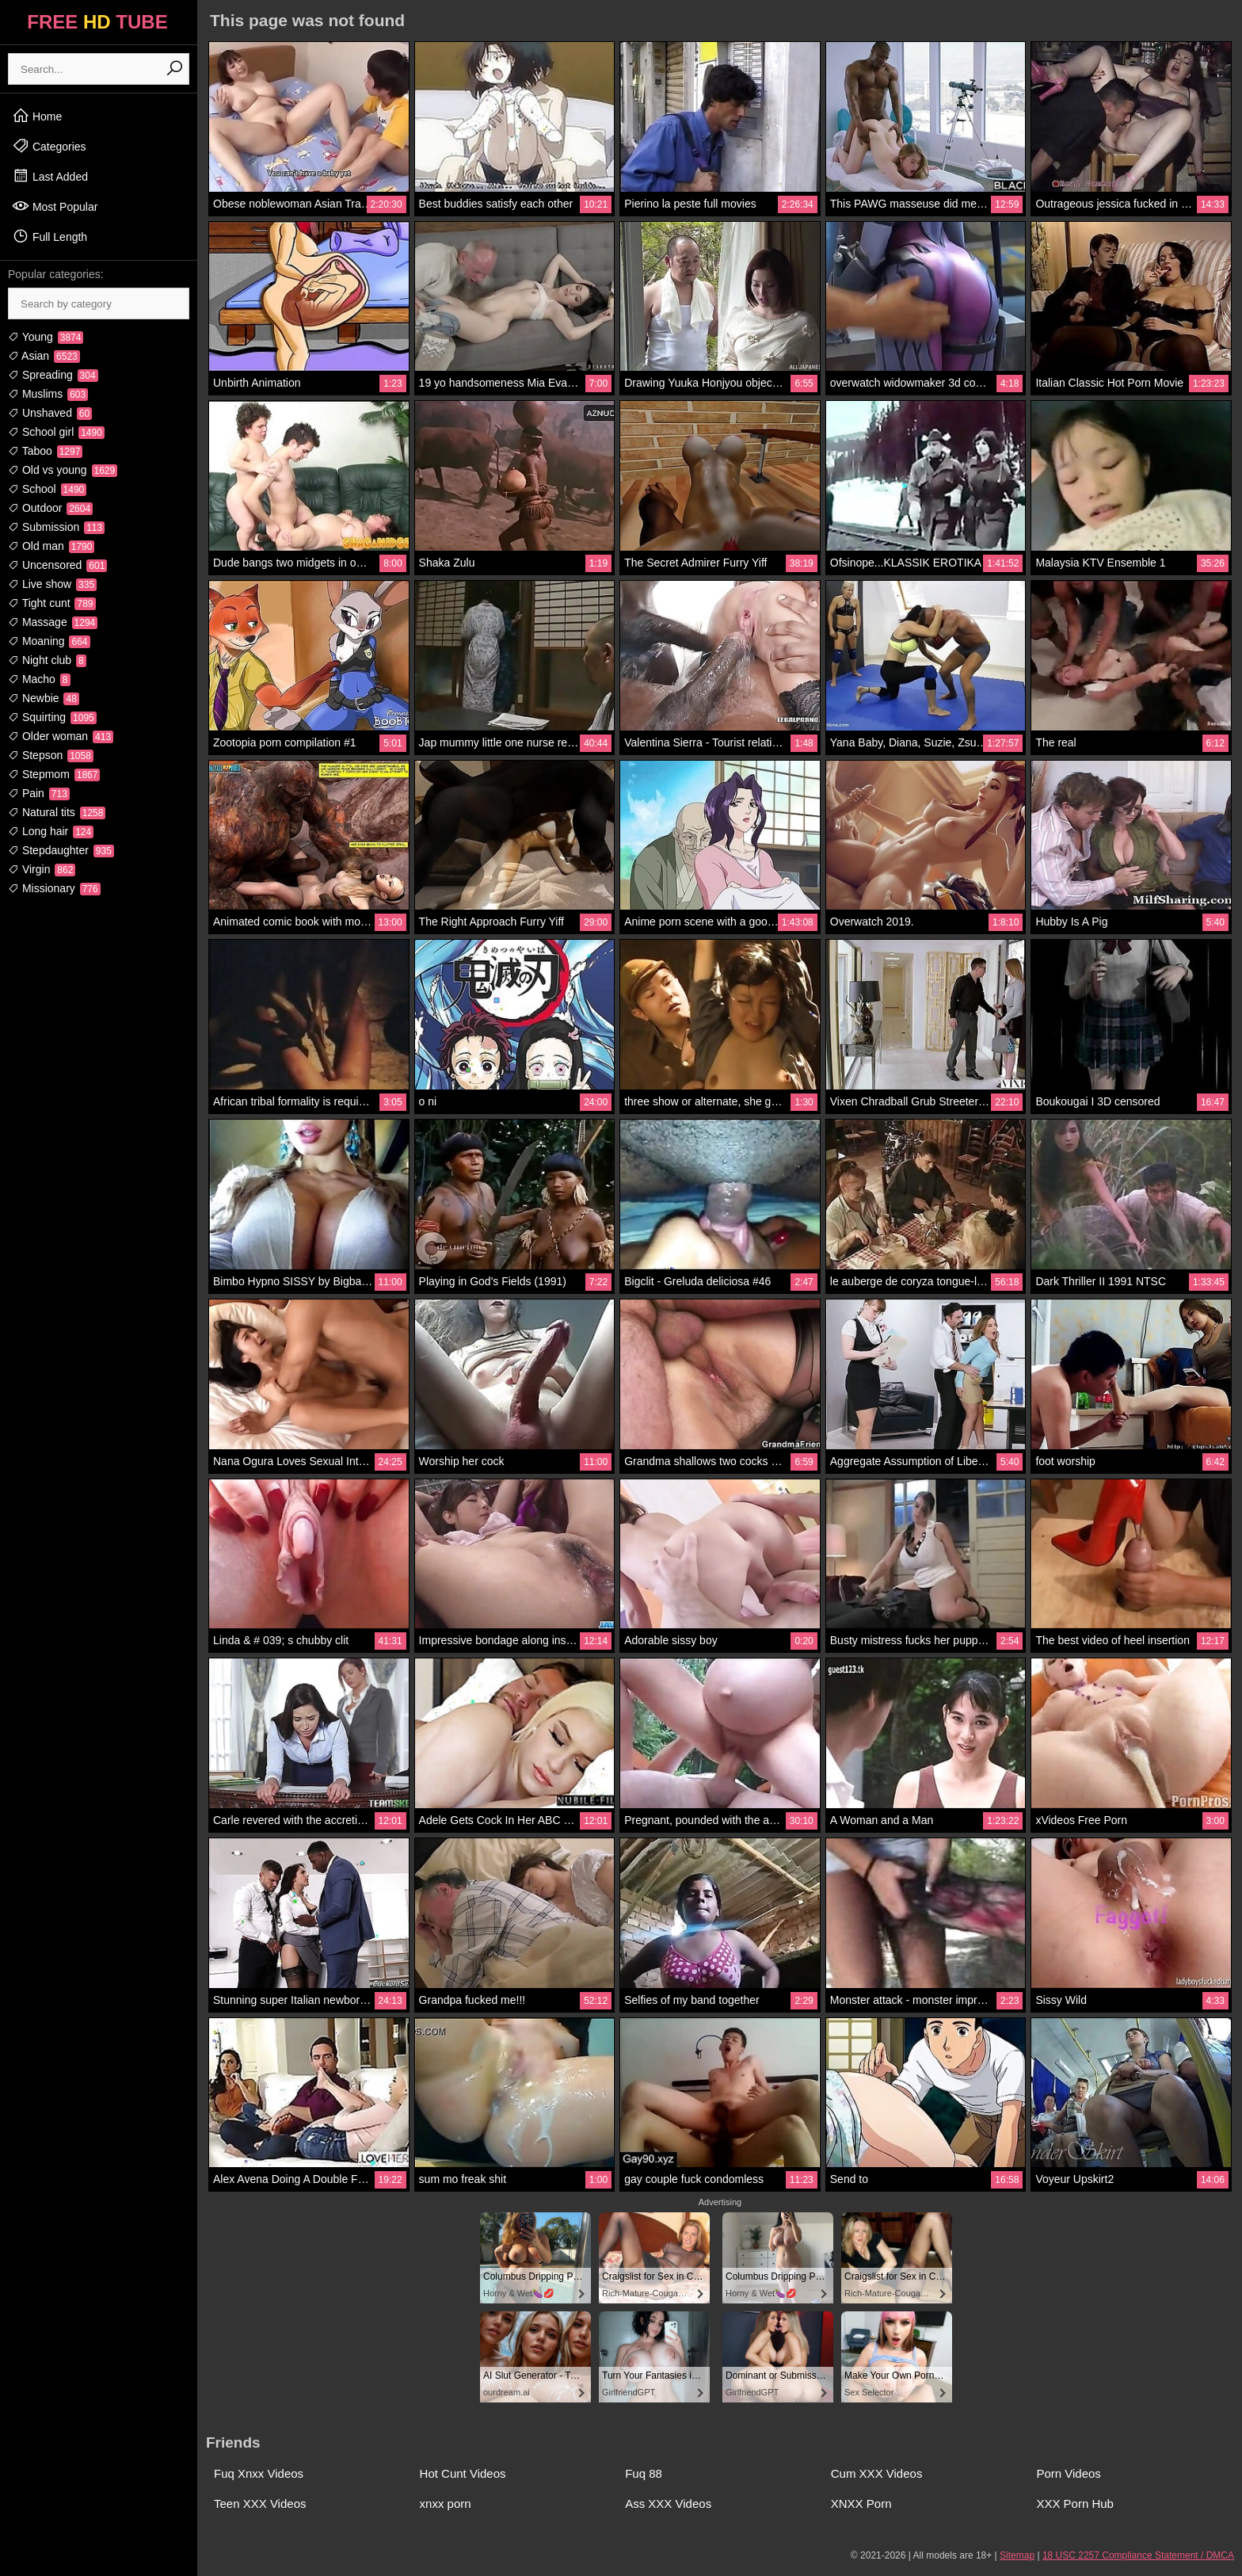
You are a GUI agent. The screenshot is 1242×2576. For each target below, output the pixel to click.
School (47, 489)
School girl (56, 432)
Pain (39, 793)
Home (37, 115)
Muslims (48, 393)
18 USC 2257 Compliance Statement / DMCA (1138, 2555)
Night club (47, 660)
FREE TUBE (97, 21)
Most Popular (54, 206)
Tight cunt (52, 603)
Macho (39, 679)
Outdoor (50, 508)
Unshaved (50, 412)
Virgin (41, 869)
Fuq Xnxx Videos (258, 2473)
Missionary (54, 888)
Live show (52, 584)
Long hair (50, 831)
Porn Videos (1068, 2473)
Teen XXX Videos (260, 2503)
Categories (49, 146)
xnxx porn (445, 2503)
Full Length (49, 236)
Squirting (52, 717)
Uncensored (57, 565)
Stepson (50, 755)
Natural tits (56, 812)
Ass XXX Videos (668, 2503)
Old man (51, 546)
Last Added (50, 176)
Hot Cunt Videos (463, 2473)
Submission (56, 527)
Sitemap (1017, 2555)
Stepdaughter (61, 850)
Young (45, 336)
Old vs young (62, 470)
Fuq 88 (643, 2473)
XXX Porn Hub (1075, 2503)
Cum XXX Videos (877, 2473)
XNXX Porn (861, 2503)
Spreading (53, 374)
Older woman (60, 736)
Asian (44, 355)
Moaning (49, 641)
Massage (52, 622)
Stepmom (54, 774)
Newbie (43, 698)
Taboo (45, 451)
